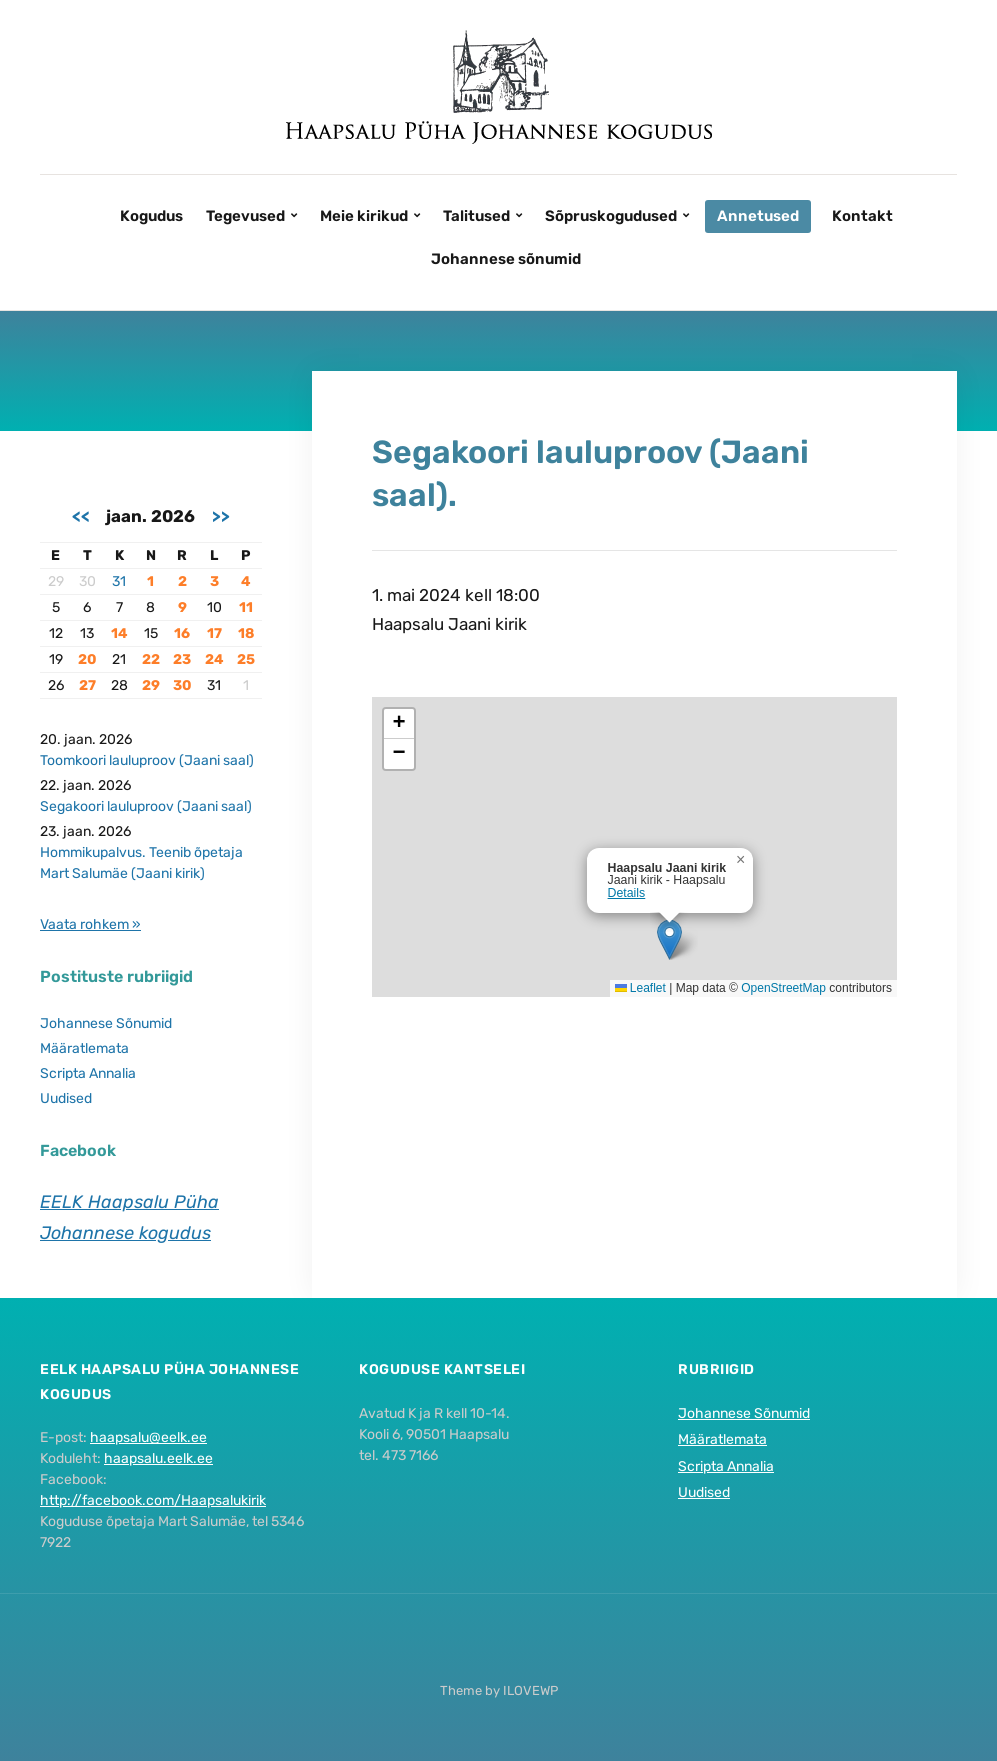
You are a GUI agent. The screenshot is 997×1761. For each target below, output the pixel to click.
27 (87, 685)
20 (87, 659)
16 (182, 633)
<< (81, 516)
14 (119, 633)
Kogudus (151, 216)
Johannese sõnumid (506, 259)
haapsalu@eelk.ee (148, 1437)
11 (246, 607)
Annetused (758, 216)
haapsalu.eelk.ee (158, 1458)
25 (246, 659)
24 (214, 659)
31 (119, 581)
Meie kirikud (364, 216)
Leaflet (640, 988)
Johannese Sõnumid (106, 1023)
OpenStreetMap (783, 988)
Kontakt (862, 216)
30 (182, 685)
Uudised (66, 1098)
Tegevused (245, 216)
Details (627, 893)
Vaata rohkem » (90, 924)
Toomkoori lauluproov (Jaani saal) (147, 760)
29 (151, 685)
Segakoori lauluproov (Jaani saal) (146, 806)
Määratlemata (84, 1048)
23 (182, 659)
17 (214, 633)
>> (221, 516)
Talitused (476, 216)
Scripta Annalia (88, 1073)
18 (246, 633)
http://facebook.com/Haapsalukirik (153, 1500)
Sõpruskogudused (611, 216)
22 (151, 659)
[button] (669, 939)
